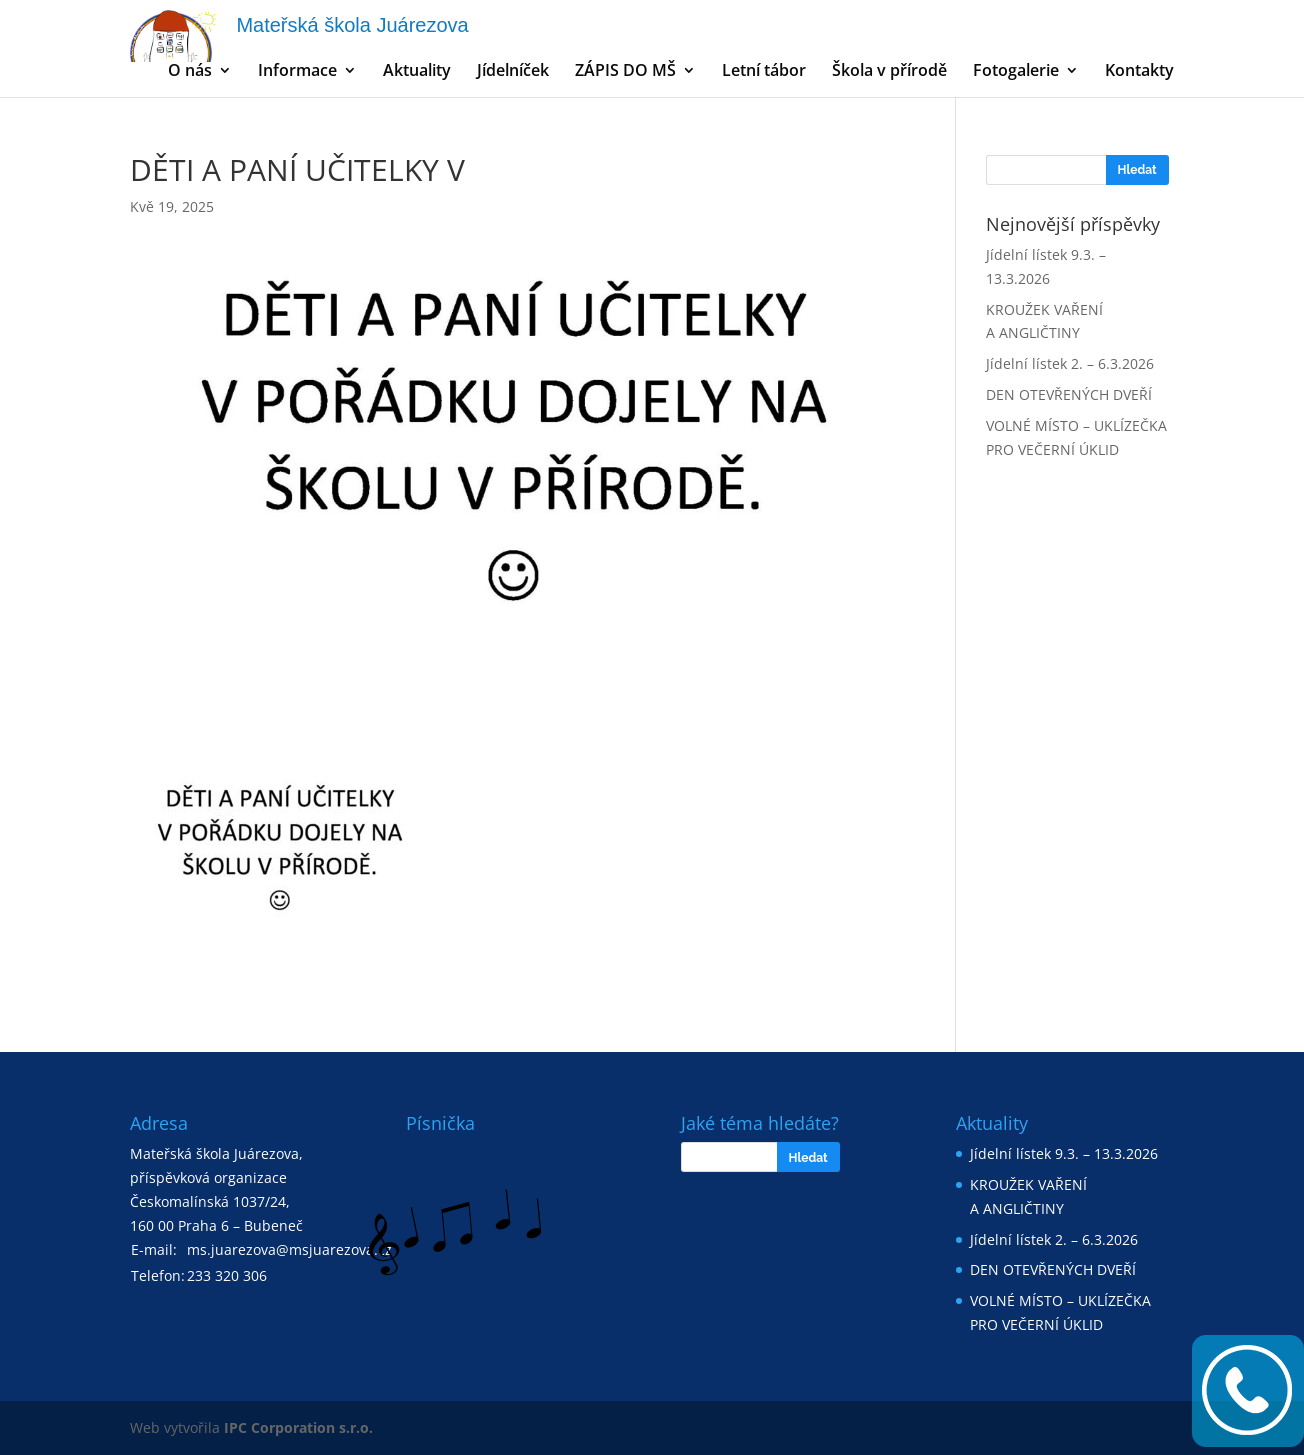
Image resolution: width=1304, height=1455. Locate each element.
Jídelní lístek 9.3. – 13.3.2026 (1064, 1153)
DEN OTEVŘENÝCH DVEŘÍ (1069, 394)
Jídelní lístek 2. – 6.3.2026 (1070, 363)
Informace (297, 72)
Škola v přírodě (889, 72)
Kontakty (1139, 72)
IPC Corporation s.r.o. (298, 1427)
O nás (190, 72)
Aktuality (417, 72)
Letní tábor (764, 72)
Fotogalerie (1016, 72)
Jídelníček (513, 72)
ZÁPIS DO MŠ (625, 72)
